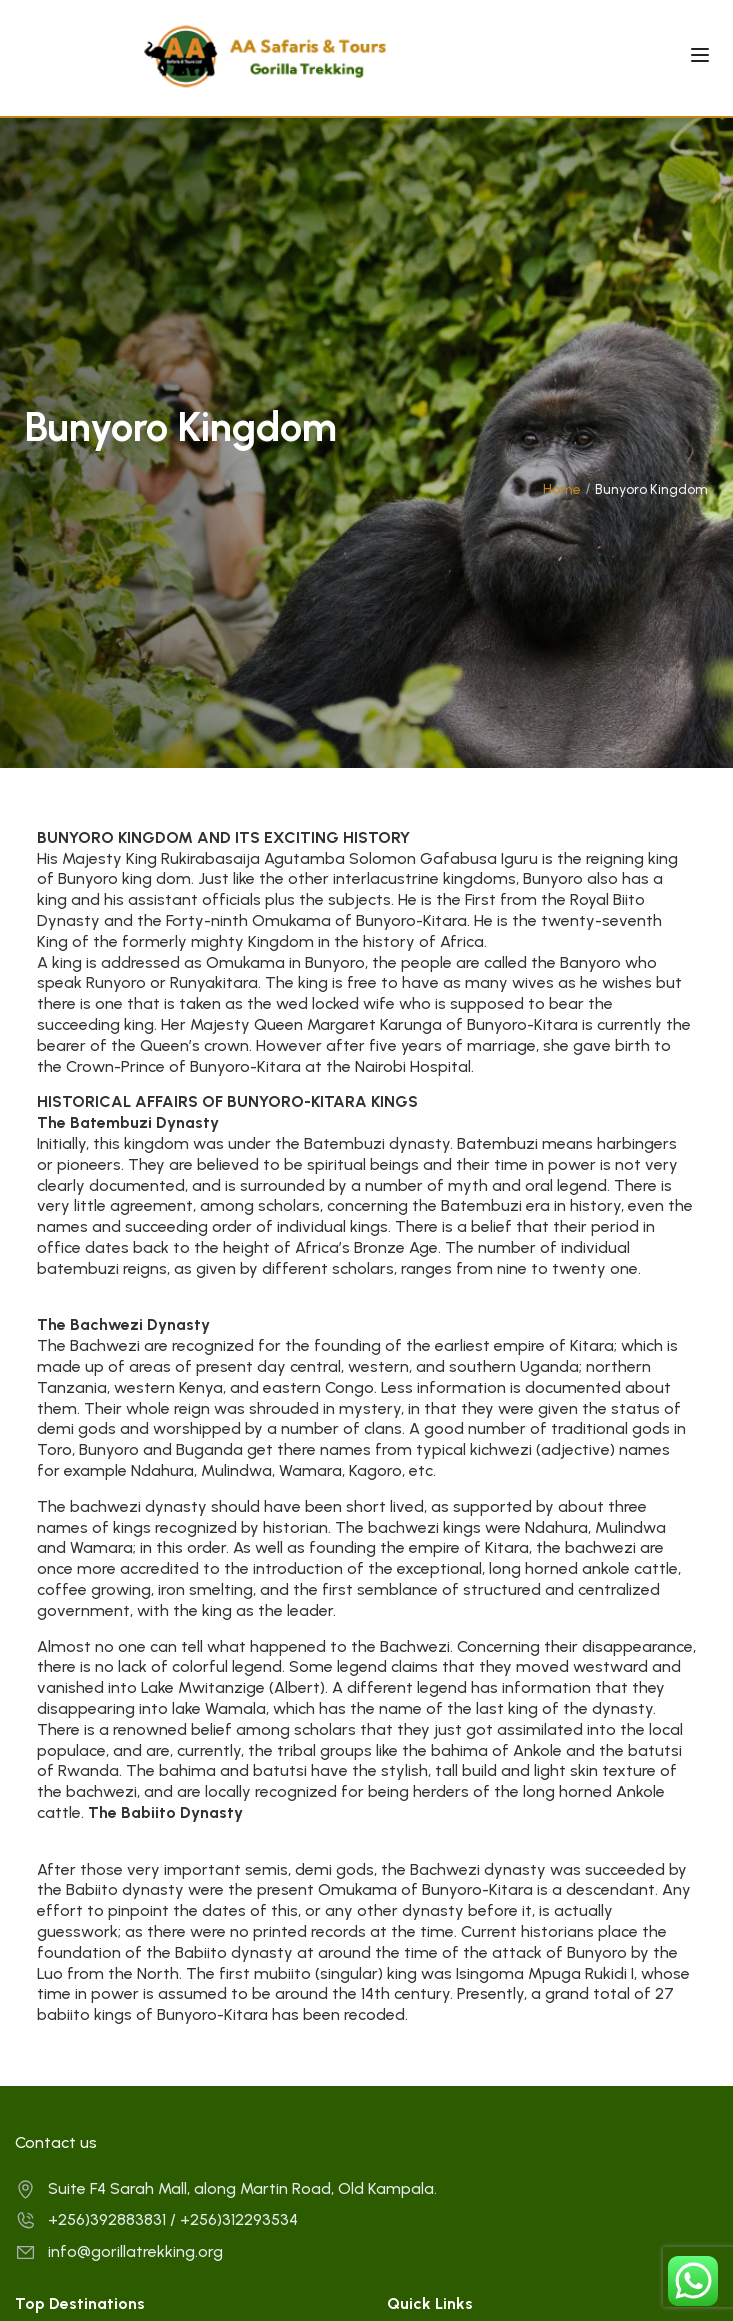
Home (562, 489)
